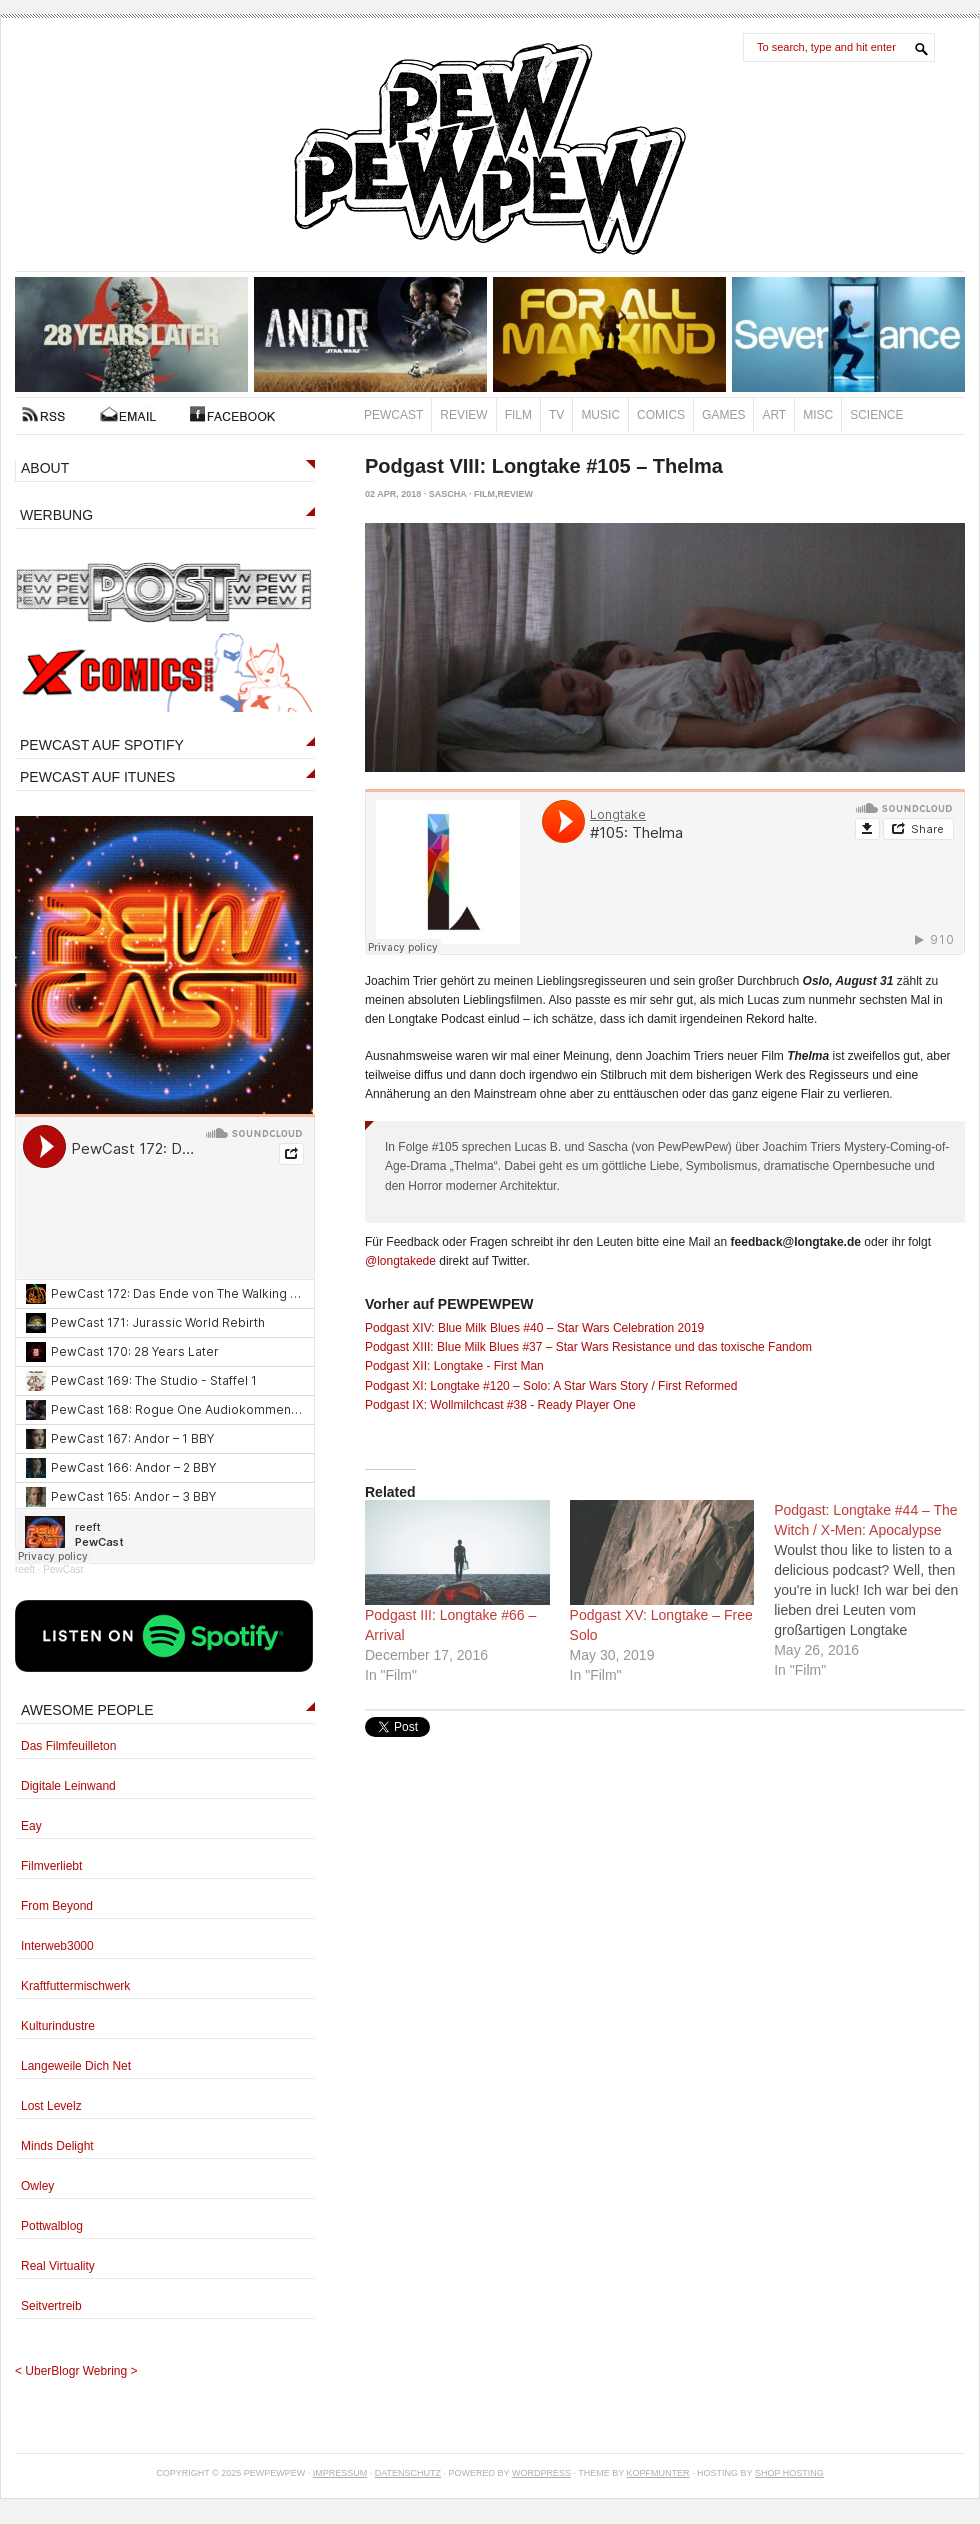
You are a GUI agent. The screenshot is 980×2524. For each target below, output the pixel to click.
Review (463, 415)
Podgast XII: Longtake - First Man (454, 1366)
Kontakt (128, 414)
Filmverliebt (51, 1866)
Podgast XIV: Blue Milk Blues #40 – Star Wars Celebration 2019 (534, 1328)
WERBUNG (56, 515)
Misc (818, 415)
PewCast (393, 415)
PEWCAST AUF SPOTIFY (102, 745)
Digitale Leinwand (68, 1786)
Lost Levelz (51, 2106)
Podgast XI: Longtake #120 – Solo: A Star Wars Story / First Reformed (551, 1386)
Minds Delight (57, 2146)
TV (556, 415)
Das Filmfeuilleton (68, 1746)
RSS (43, 414)
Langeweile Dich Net (76, 2066)
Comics (661, 415)
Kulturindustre (58, 2026)
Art (774, 415)
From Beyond (57, 1906)
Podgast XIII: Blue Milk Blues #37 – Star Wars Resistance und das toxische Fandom (588, 1347)
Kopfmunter (658, 2473)
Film (518, 415)
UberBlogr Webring (76, 2371)
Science (876, 415)
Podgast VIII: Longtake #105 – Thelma (544, 466)
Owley (37, 2186)
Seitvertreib (51, 2306)
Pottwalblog (52, 2226)
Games (723, 415)
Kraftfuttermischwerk (75, 1986)
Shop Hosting (789, 2473)
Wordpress (541, 2473)
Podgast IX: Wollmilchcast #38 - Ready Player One (500, 1405)
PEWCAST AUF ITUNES (97, 777)
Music (600, 415)
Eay (31, 1826)
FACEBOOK (232, 414)
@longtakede (400, 1261)
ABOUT (45, 468)
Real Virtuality (58, 2266)
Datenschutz (408, 2473)
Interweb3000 (57, 1946)
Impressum (340, 2473)
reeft (25, 1569)
